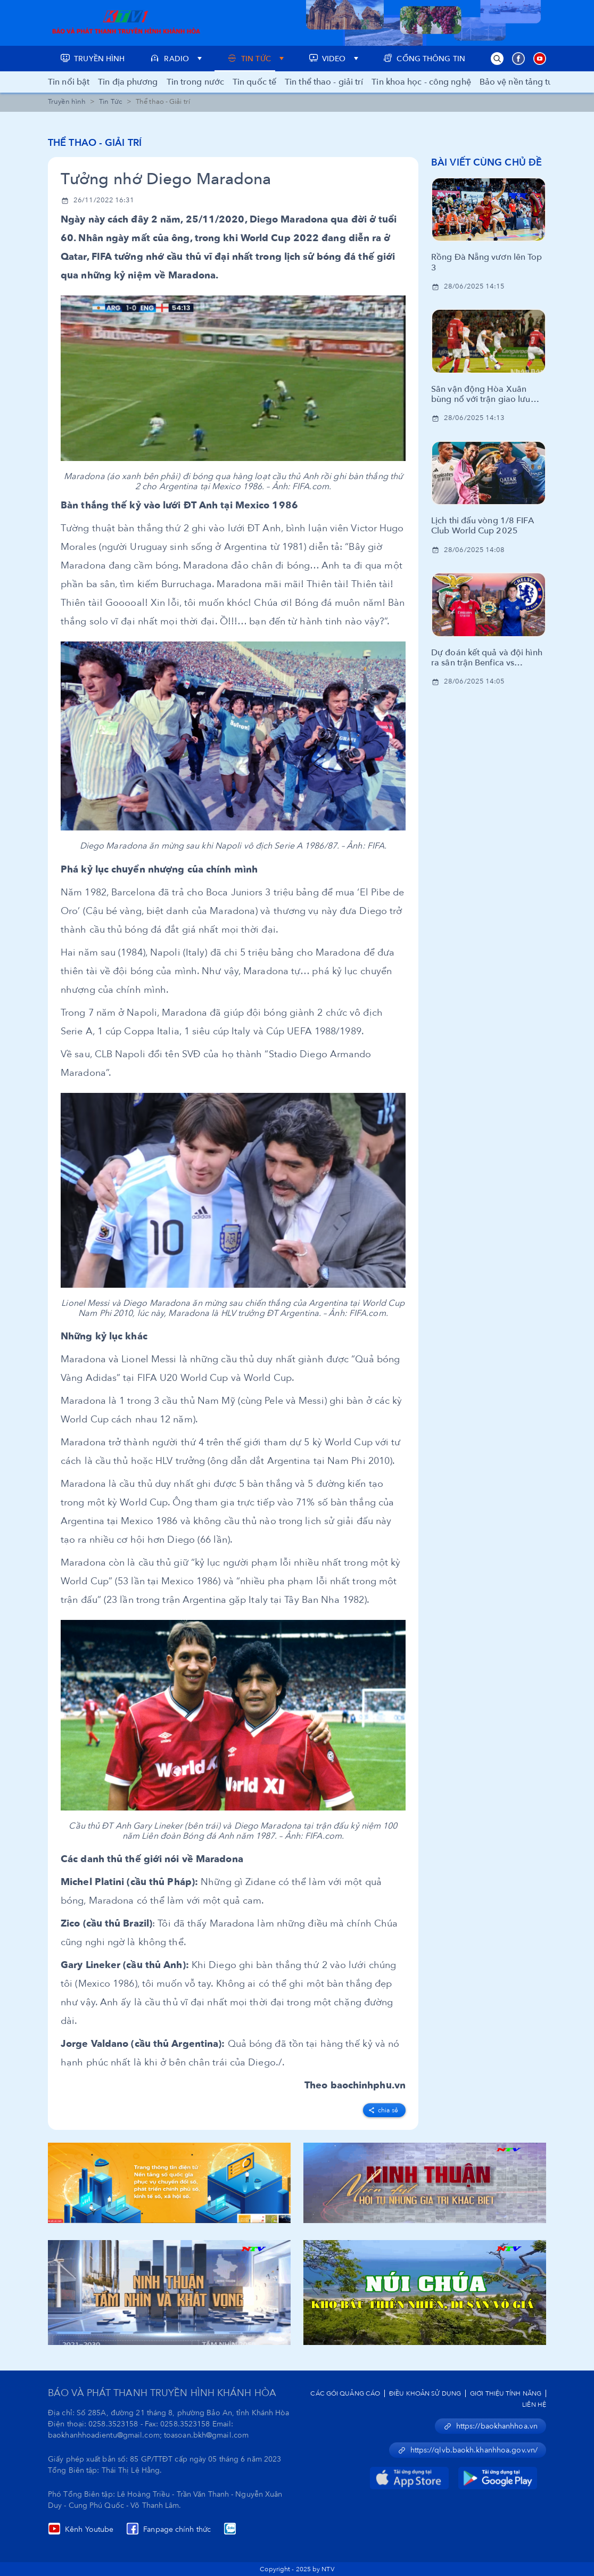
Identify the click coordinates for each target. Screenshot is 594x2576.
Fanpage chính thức (168, 2529)
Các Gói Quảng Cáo (345, 2393)
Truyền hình (67, 101)
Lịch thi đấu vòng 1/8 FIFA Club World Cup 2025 (482, 526)
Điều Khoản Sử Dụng (425, 2393)
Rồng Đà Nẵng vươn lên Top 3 (486, 262)
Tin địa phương (128, 82)
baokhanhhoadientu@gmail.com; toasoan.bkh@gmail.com (148, 2435)
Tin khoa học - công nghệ (421, 82)
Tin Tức (110, 101)
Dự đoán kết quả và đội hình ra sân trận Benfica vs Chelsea (486, 658)
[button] (497, 58)
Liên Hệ (534, 2404)
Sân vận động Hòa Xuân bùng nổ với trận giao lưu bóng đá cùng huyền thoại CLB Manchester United (482, 394)
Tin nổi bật (68, 82)
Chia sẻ (382, 2110)
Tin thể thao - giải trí (324, 82)
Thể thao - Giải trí (95, 143)
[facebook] (384, 2108)
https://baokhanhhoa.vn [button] (490, 2426)
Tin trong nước (195, 82)
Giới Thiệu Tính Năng (505, 2393)
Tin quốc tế (254, 82)
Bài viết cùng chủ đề (486, 162)
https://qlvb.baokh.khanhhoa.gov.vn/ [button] (468, 2450)
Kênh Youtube (80, 2529)
